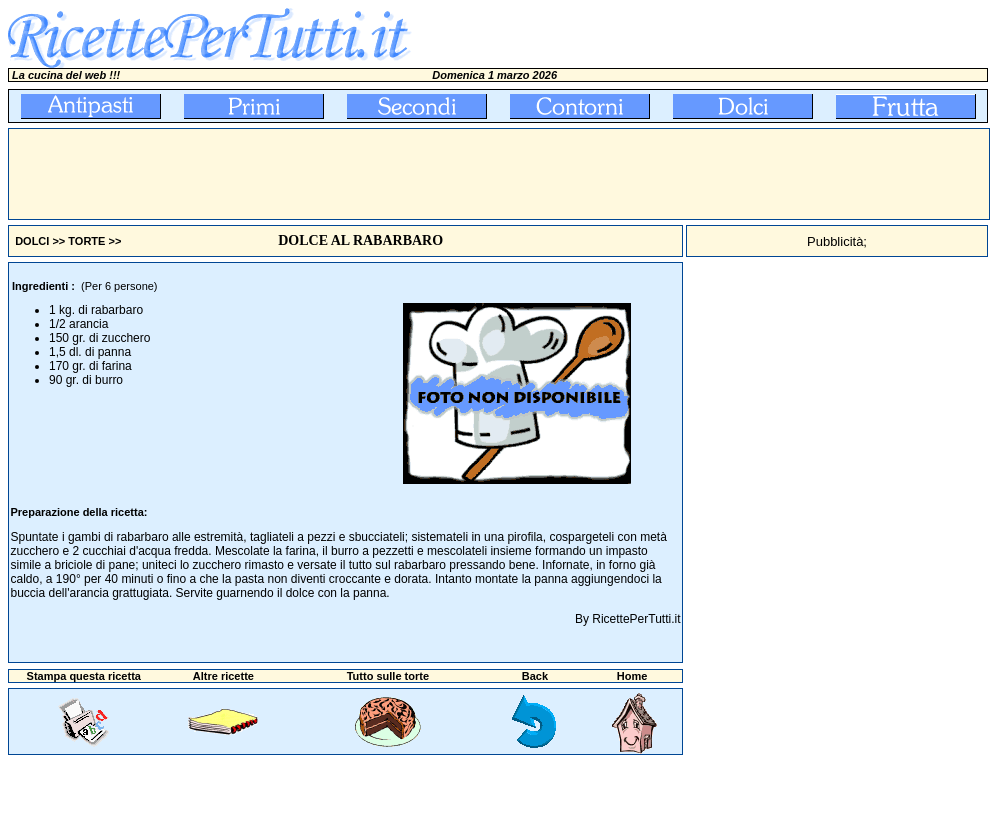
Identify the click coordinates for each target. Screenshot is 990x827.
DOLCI (32, 241)
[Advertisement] (373, 174)
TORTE (86, 241)
